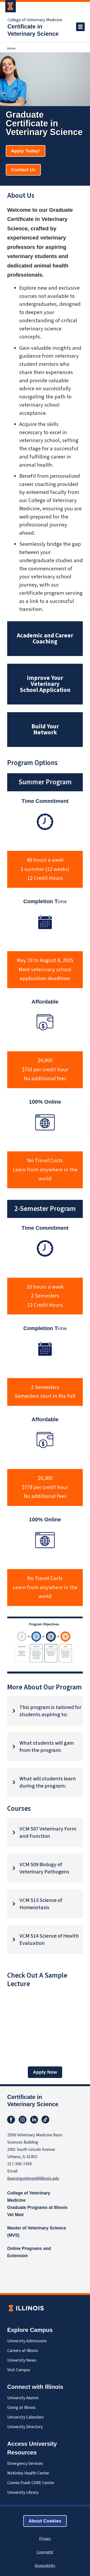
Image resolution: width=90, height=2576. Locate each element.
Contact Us (23, 169)
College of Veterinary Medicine (34, 20)
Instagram (22, 2119)
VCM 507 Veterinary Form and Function (47, 1832)
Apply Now (45, 2072)
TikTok (45, 2119)
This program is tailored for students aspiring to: (50, 1710)
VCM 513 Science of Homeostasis (40, 1903)
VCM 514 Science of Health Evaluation (49, 1939)
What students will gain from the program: (46, 1746)
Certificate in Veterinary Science (33, 30)
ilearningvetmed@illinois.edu (33, 2178)
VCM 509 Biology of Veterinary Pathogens (44, 1868)
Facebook (11, 2119)
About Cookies (45, 2520)
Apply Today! (25, 150)
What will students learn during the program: (47, 1782)
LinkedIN (34, 2119)
